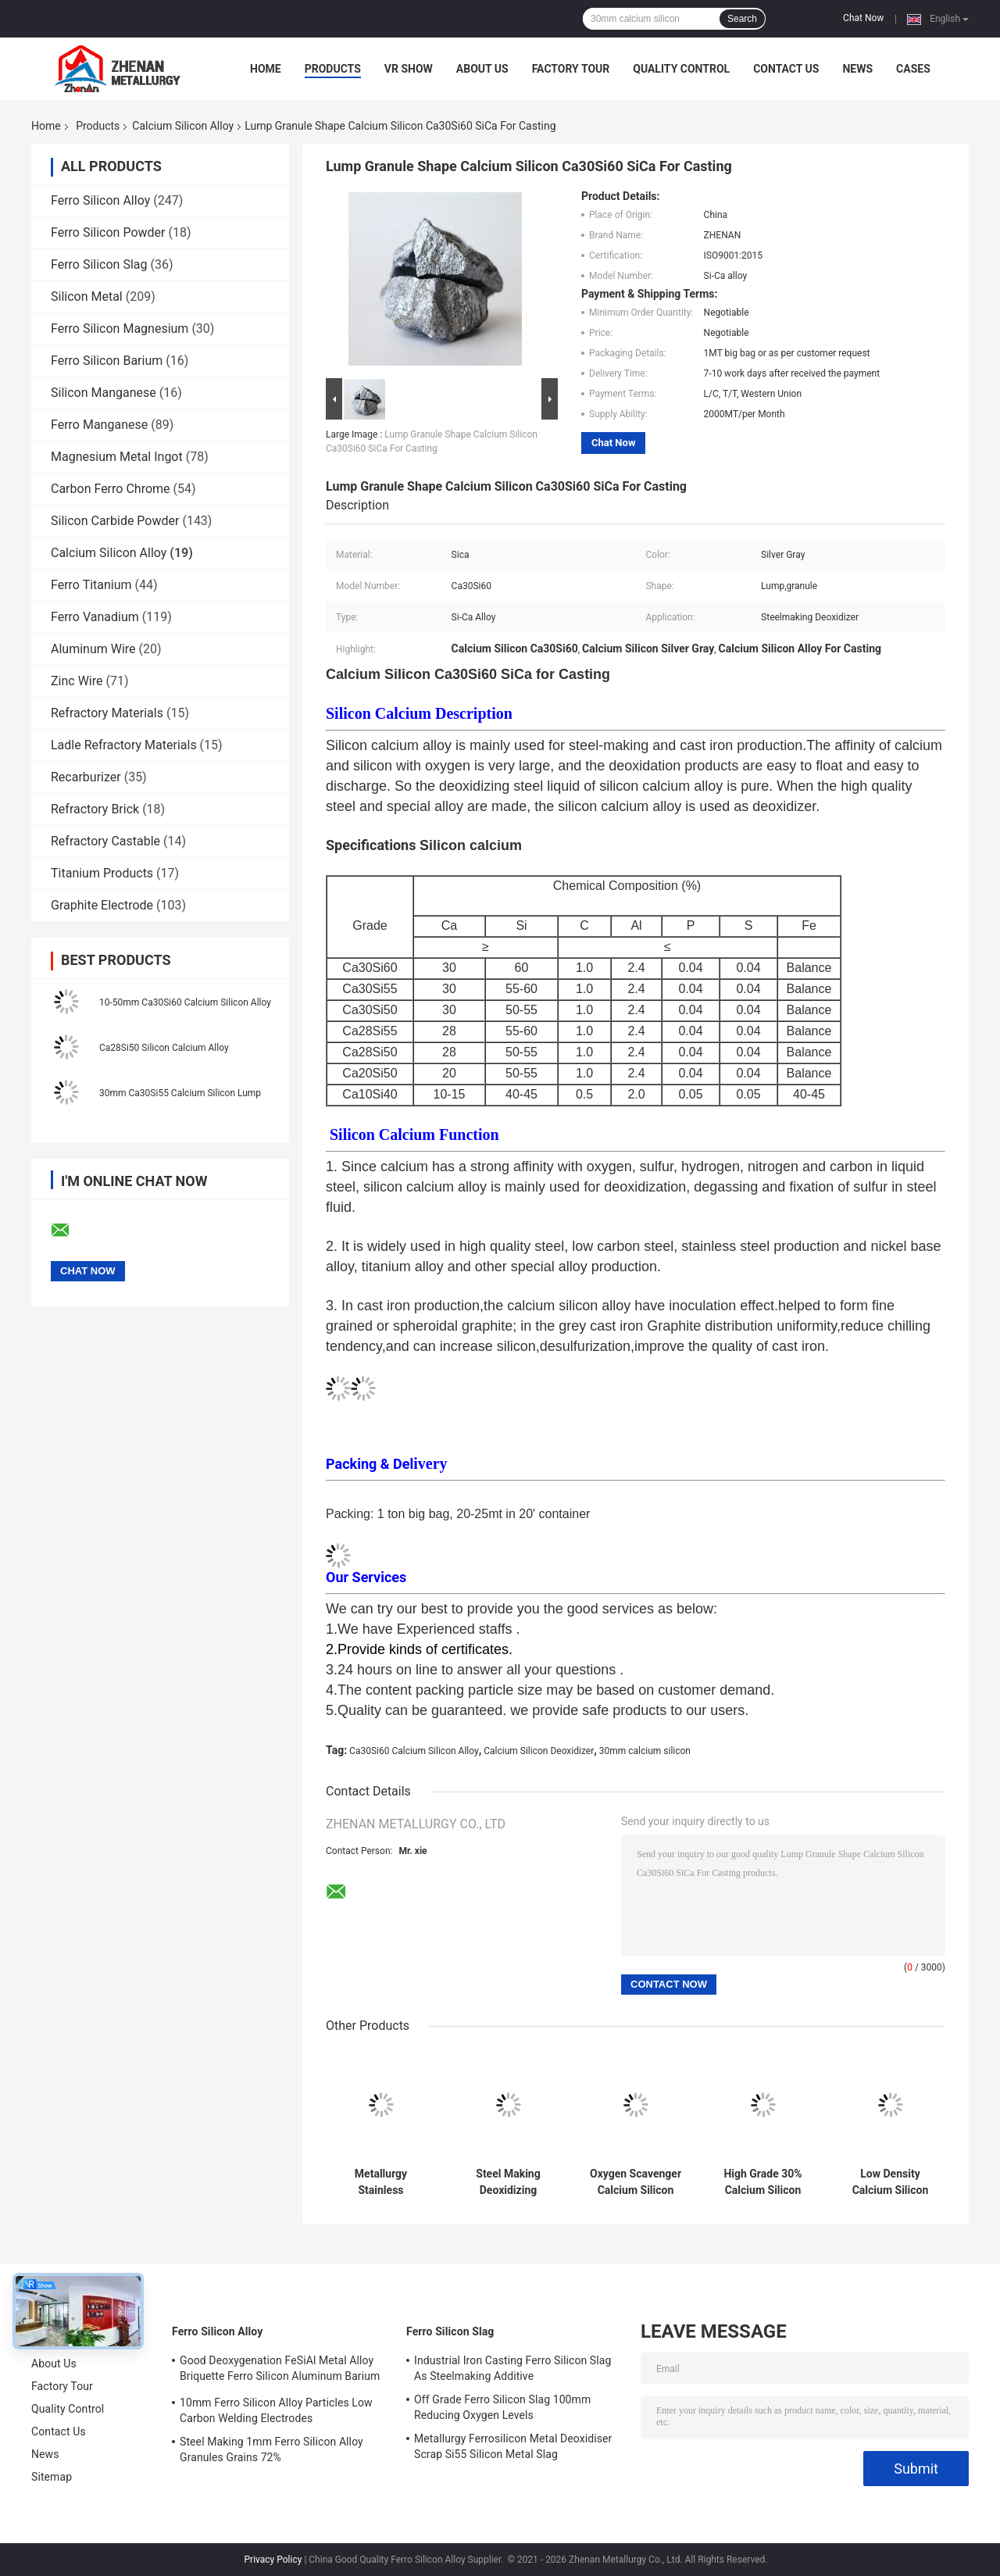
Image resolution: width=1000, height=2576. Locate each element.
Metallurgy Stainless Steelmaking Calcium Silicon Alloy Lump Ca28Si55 (381, 2182)
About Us (482, 69)
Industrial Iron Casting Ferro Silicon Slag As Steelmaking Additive (512, 2368)
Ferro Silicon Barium (106, 360)
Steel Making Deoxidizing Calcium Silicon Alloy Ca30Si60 (508, 2182)
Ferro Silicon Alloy (100, 200)
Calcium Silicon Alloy (183, 126)
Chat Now (863, 18)
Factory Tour (571, 69)
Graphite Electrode (102, 905)
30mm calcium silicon (645, 1750)
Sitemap (51, 2477)
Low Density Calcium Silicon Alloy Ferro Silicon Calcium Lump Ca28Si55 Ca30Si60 (889, 2182)
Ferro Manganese (99, 424)
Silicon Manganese (103, 392)
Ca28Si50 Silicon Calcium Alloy (164, 1047)
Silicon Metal (87, 296)
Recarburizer (86, 777)
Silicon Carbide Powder (115, 520)
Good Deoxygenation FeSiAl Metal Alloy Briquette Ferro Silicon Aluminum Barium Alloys (280, 2370)
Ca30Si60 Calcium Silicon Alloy (414, 1750)
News (857, 69)
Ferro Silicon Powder (108, 232)
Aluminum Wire (93, 648)
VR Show (408, 69)
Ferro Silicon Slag (99, 264)
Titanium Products (102, 873)
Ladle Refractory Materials (124, 745)
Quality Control (681, 69)
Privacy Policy (273, 2559)
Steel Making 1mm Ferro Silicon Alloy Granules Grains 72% (271, 2449)
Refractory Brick (95, 809)
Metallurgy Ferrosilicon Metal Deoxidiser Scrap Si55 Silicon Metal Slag (513, 2446)
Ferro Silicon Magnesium (119, 328)
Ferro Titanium (91, 584)
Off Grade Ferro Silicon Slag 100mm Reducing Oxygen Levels (502, 2407)
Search (742, 18)
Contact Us (786, 69)
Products (333, 69)
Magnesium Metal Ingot (117, 456)
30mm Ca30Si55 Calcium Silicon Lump (180, 1093)
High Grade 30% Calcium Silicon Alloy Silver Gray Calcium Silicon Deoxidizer (763, 2182)
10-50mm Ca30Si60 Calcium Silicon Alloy (185, 1002)
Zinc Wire (77, 680)
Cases (913, 69)
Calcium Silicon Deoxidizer (539, 1750)
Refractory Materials (107, 713)
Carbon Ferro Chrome (110, 488)
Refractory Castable (105, 841)
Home (265, 69)
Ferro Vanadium (95, 616)
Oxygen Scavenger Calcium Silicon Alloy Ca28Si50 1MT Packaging (635, 2182)
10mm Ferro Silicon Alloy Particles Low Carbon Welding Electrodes (276, 2410)
